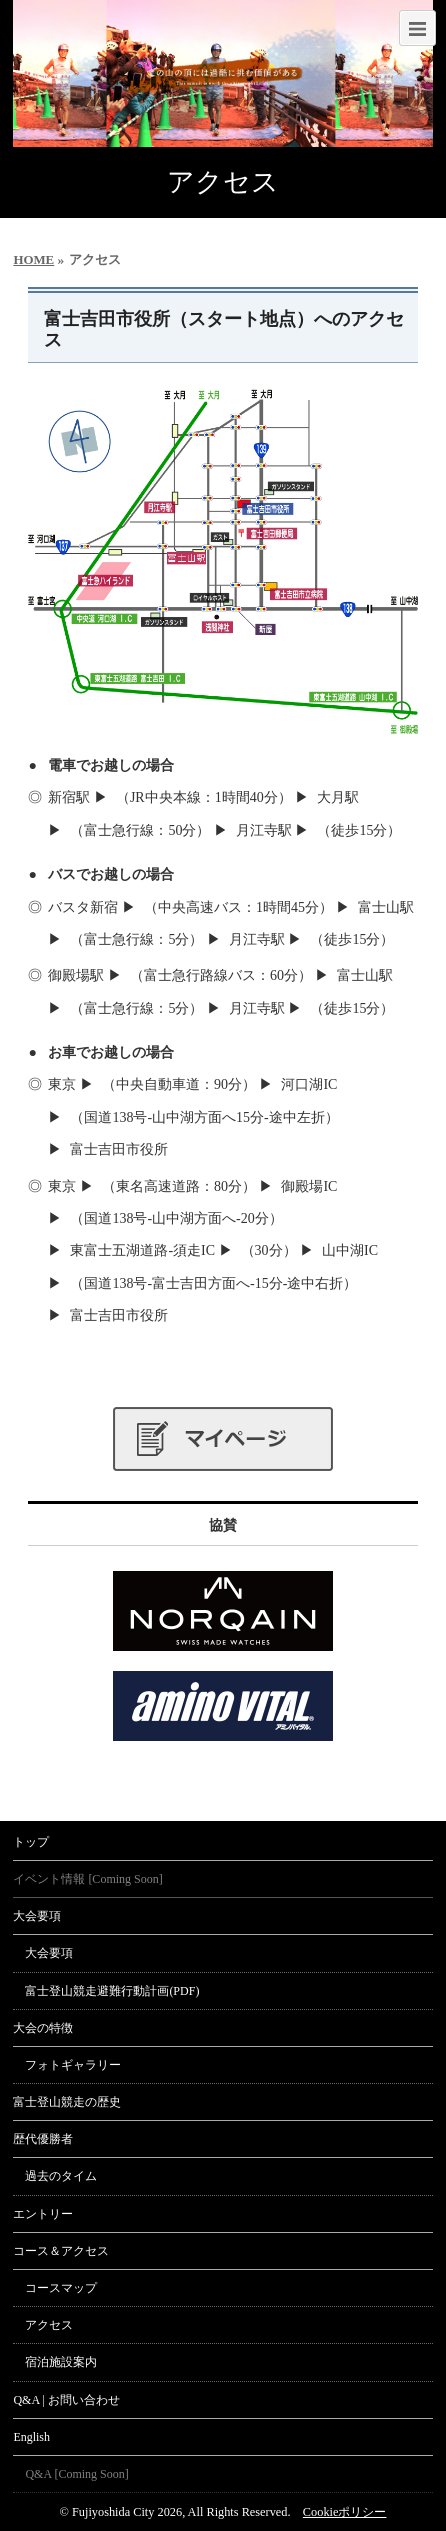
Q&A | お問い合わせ (66, 2400)
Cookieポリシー (345, 2512)
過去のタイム (61, 2176)
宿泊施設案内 (61, 2362)
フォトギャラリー (73, 2065)
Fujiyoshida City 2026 (127, 2512)
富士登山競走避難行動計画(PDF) (112, 1991)
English (31, 2437)
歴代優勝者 (43, 2139)
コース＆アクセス (61, 2251)
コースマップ (61, 2288)
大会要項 (37, 1916)
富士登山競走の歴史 (67, 2102)
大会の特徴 (43, 2028)
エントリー (43, 2214)
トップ (31, 1842)
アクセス (49, 2325)
